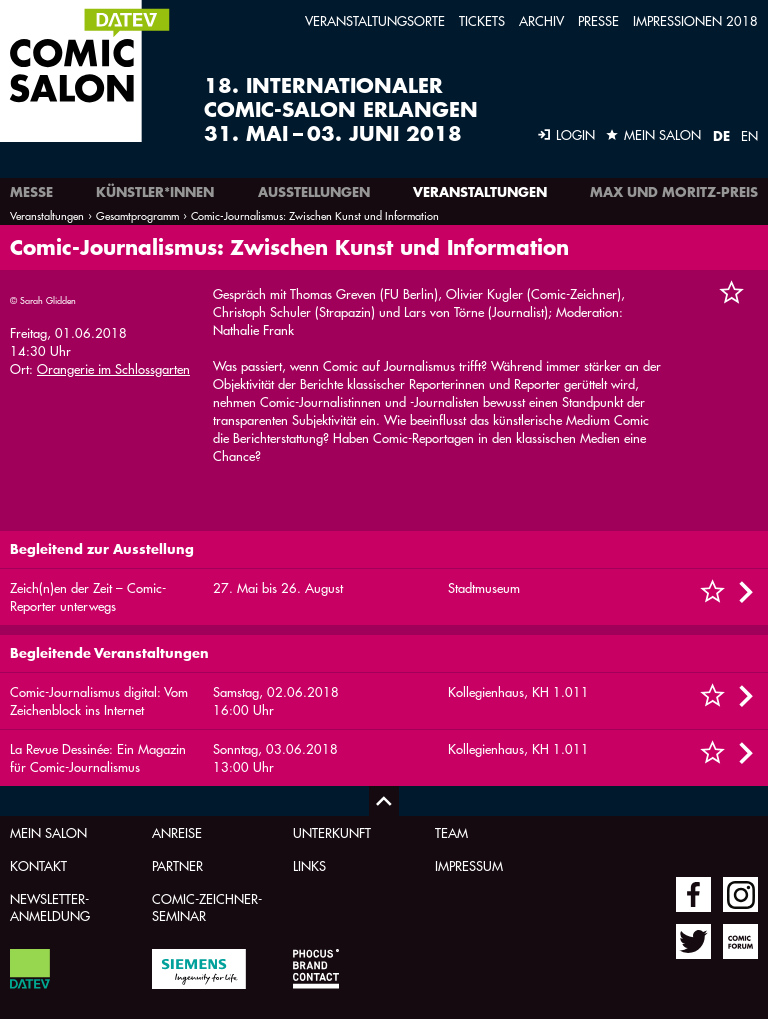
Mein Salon (48, 832)
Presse (598, 20)
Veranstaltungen (480, 192)
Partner (177, 865)
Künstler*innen (155, 192)
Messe (31, 192)
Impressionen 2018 (695, 20)
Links (309, 865)
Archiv (541, 20)
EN (749, 135)
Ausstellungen (314, 192)
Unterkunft (332, 832)
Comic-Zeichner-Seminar (207, 907)
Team (451, 832)
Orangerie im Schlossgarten (113, 368)
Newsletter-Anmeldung (50, 907)
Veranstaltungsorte (375, 20)
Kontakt (38, 865)
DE (721, 136)
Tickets (482, 20)
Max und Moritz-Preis (674, 192)
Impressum (469, 865)
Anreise (177, 832)
